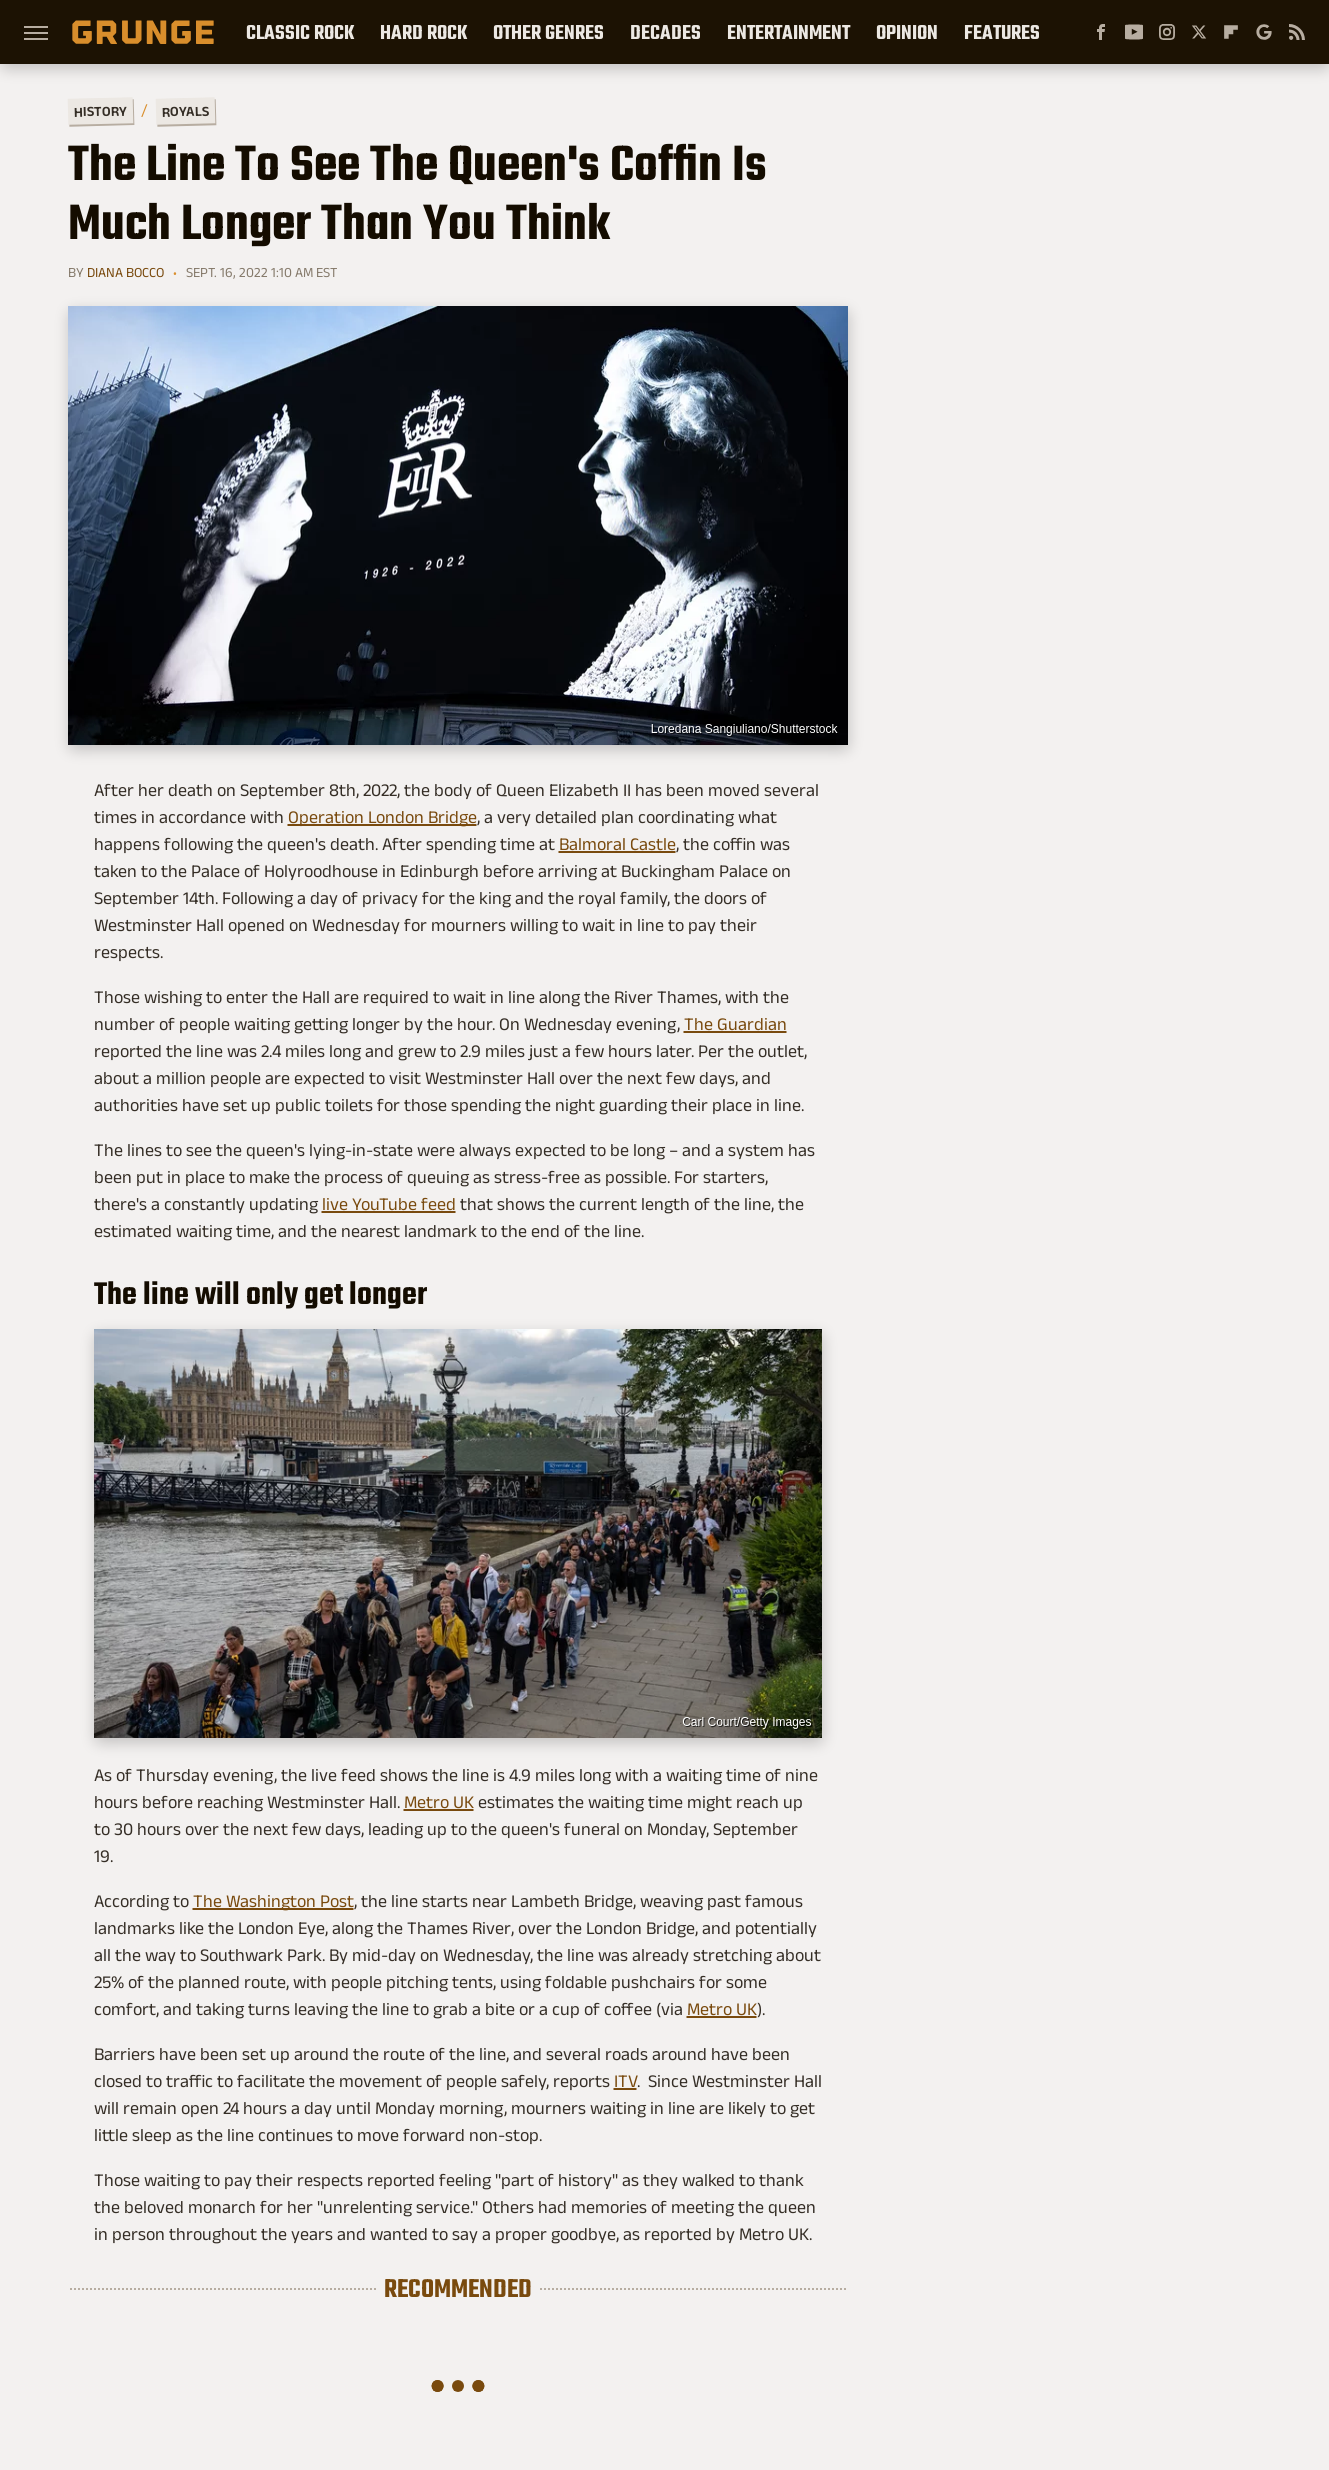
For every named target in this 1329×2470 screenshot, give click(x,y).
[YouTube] (1134, 32)
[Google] (1264, 32)
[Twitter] (1199, 32)
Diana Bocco (125, 272)
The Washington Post (273, 1901)
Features (1002, 32)
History (99, 110)
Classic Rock (300, 32)
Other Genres (548, 32)
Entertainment (788, 32)
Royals (184, 110)
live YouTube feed (389, 1204)
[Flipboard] (1231, 32)
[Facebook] (1101, 32)
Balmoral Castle (617, 844)
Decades (665, 32)
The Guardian (735, 1024)
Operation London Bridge (382, 817)
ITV (625, 2081)
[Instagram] (1167, 32)
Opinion (907, 32)
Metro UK (439, 1802)
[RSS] (1297, 32)
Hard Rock (423, 32)
